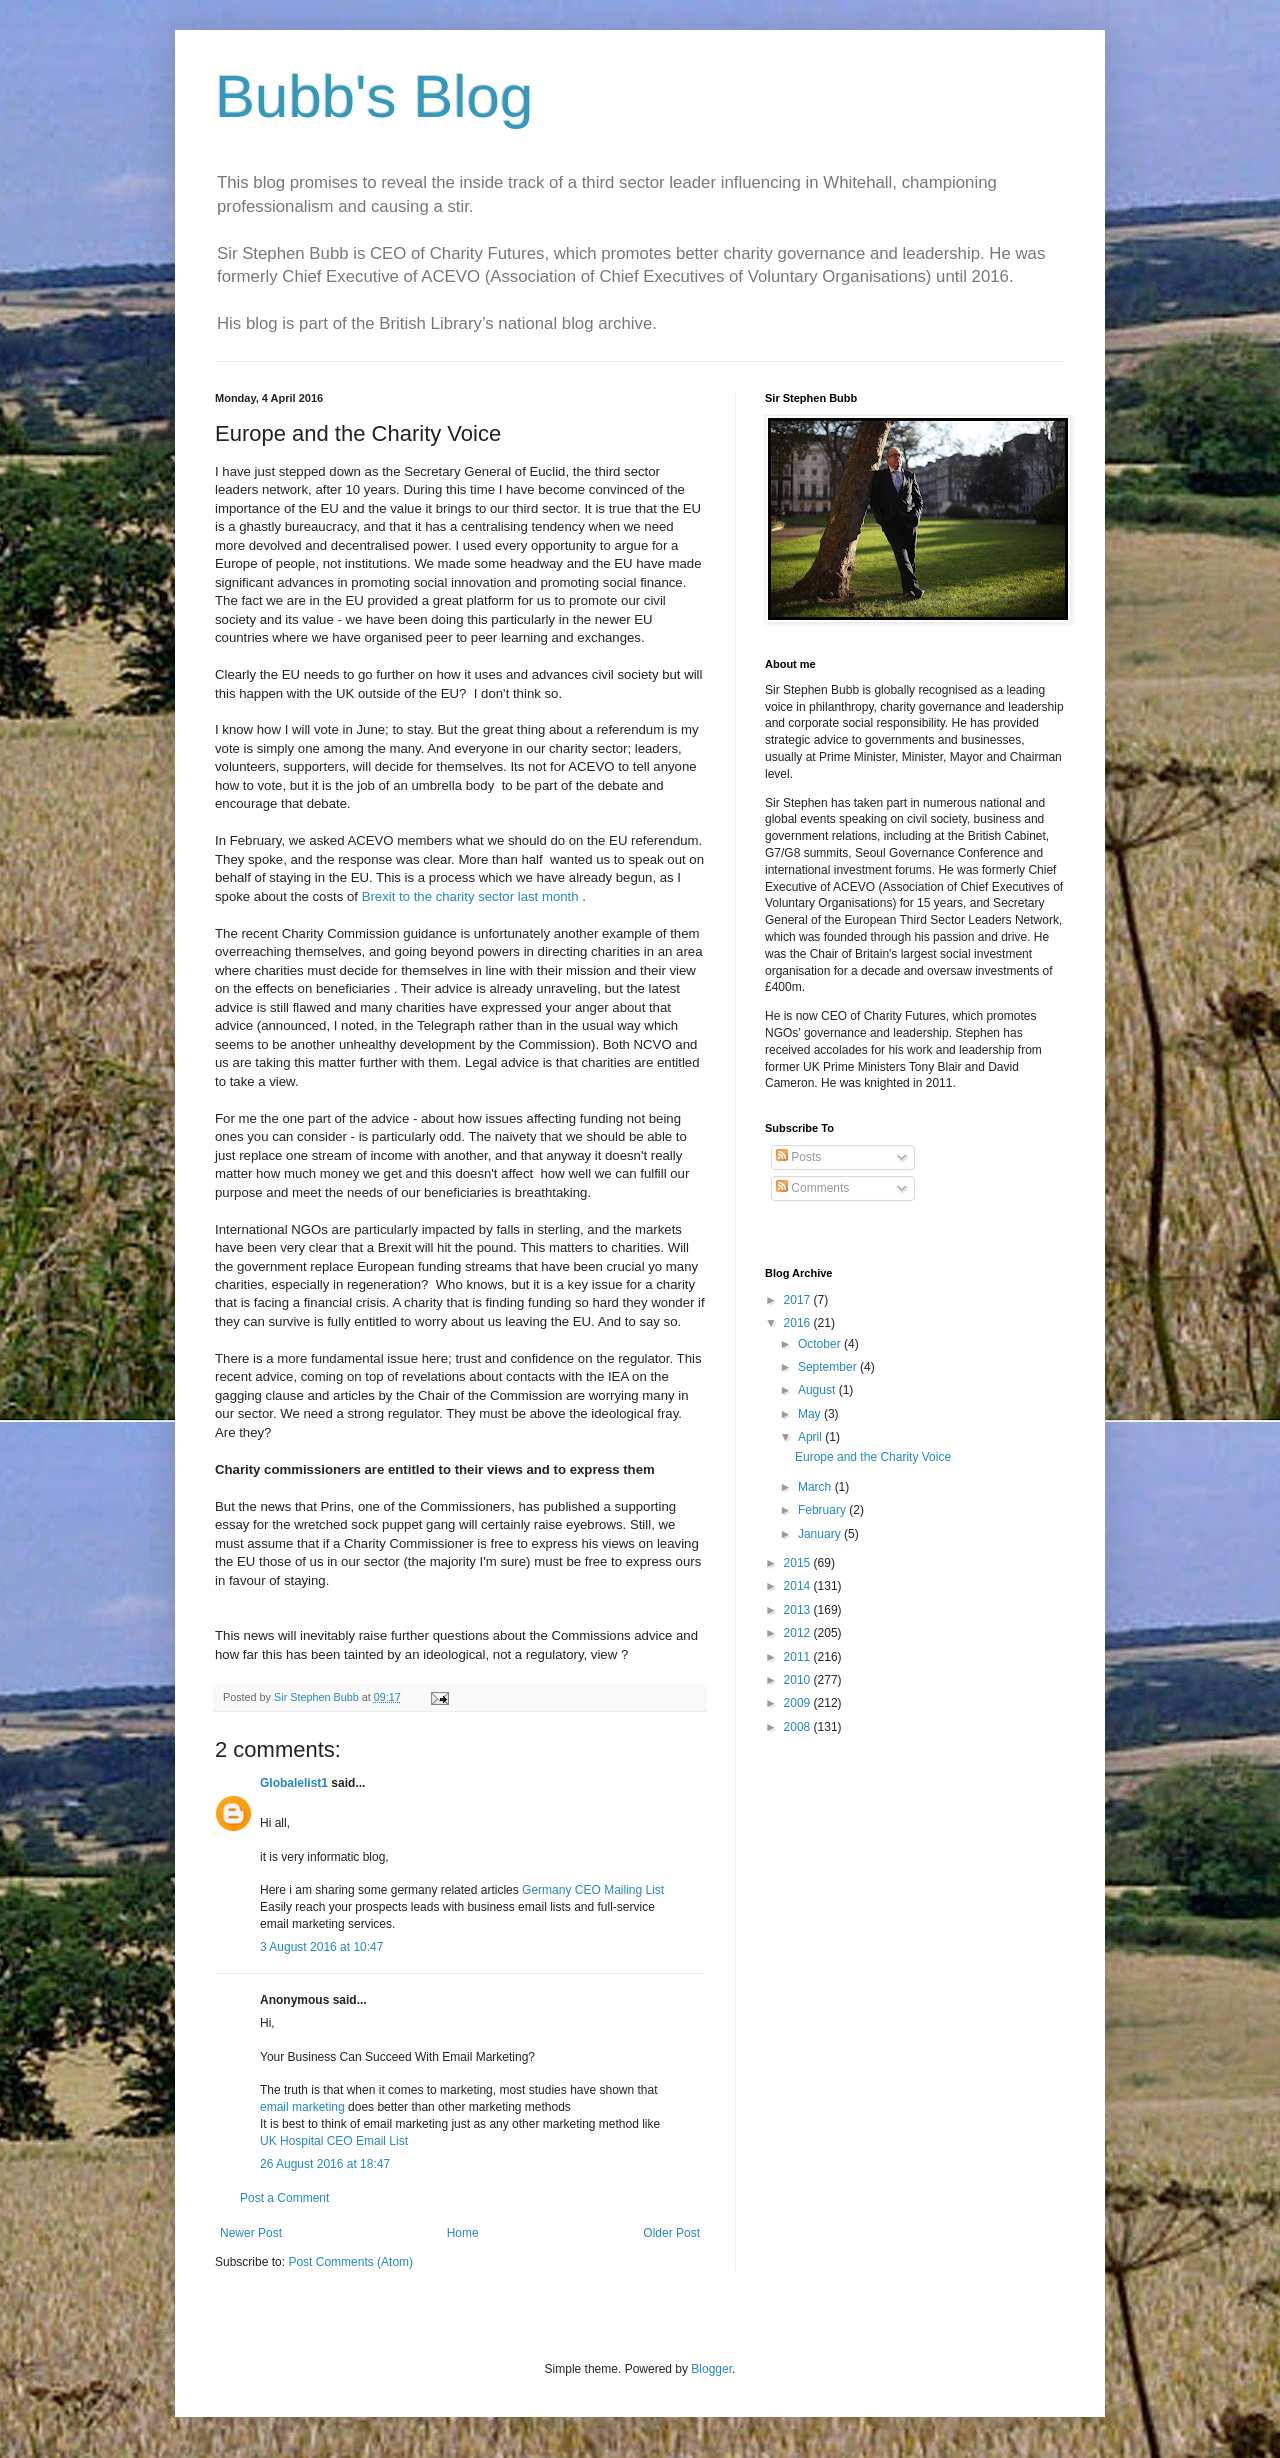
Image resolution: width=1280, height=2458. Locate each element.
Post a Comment (284, 2198)
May (811, 1414)
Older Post (671, 2233)
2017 (799, 1300)
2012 (799, 1633)
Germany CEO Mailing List (593, 1890)
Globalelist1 (294, 1783)
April (811, 1437)
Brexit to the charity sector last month (470, 896)
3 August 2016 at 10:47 (321, 1947)
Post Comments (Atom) (350, 2262)
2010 (799, 1680)
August (818, 1390)
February (823, 1510)
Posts (798, 1157)
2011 (799, 1657)
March (816, 1487)
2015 (799, 1563)
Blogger (711, 2369)
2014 (799, 1586)
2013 (799, 1610)
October (821, 1344)
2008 (799, 1727)
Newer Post (251, 2233)
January (821, 1534)
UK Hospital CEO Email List (334, 2141)
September (829, 1367)
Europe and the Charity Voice (873, 1457)
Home (463, 2233)
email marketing (302, 2107)
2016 (799, 1323)
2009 (799, 1703)
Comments (812, 1188)
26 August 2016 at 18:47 (325, 2164)
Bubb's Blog (374, 96)
